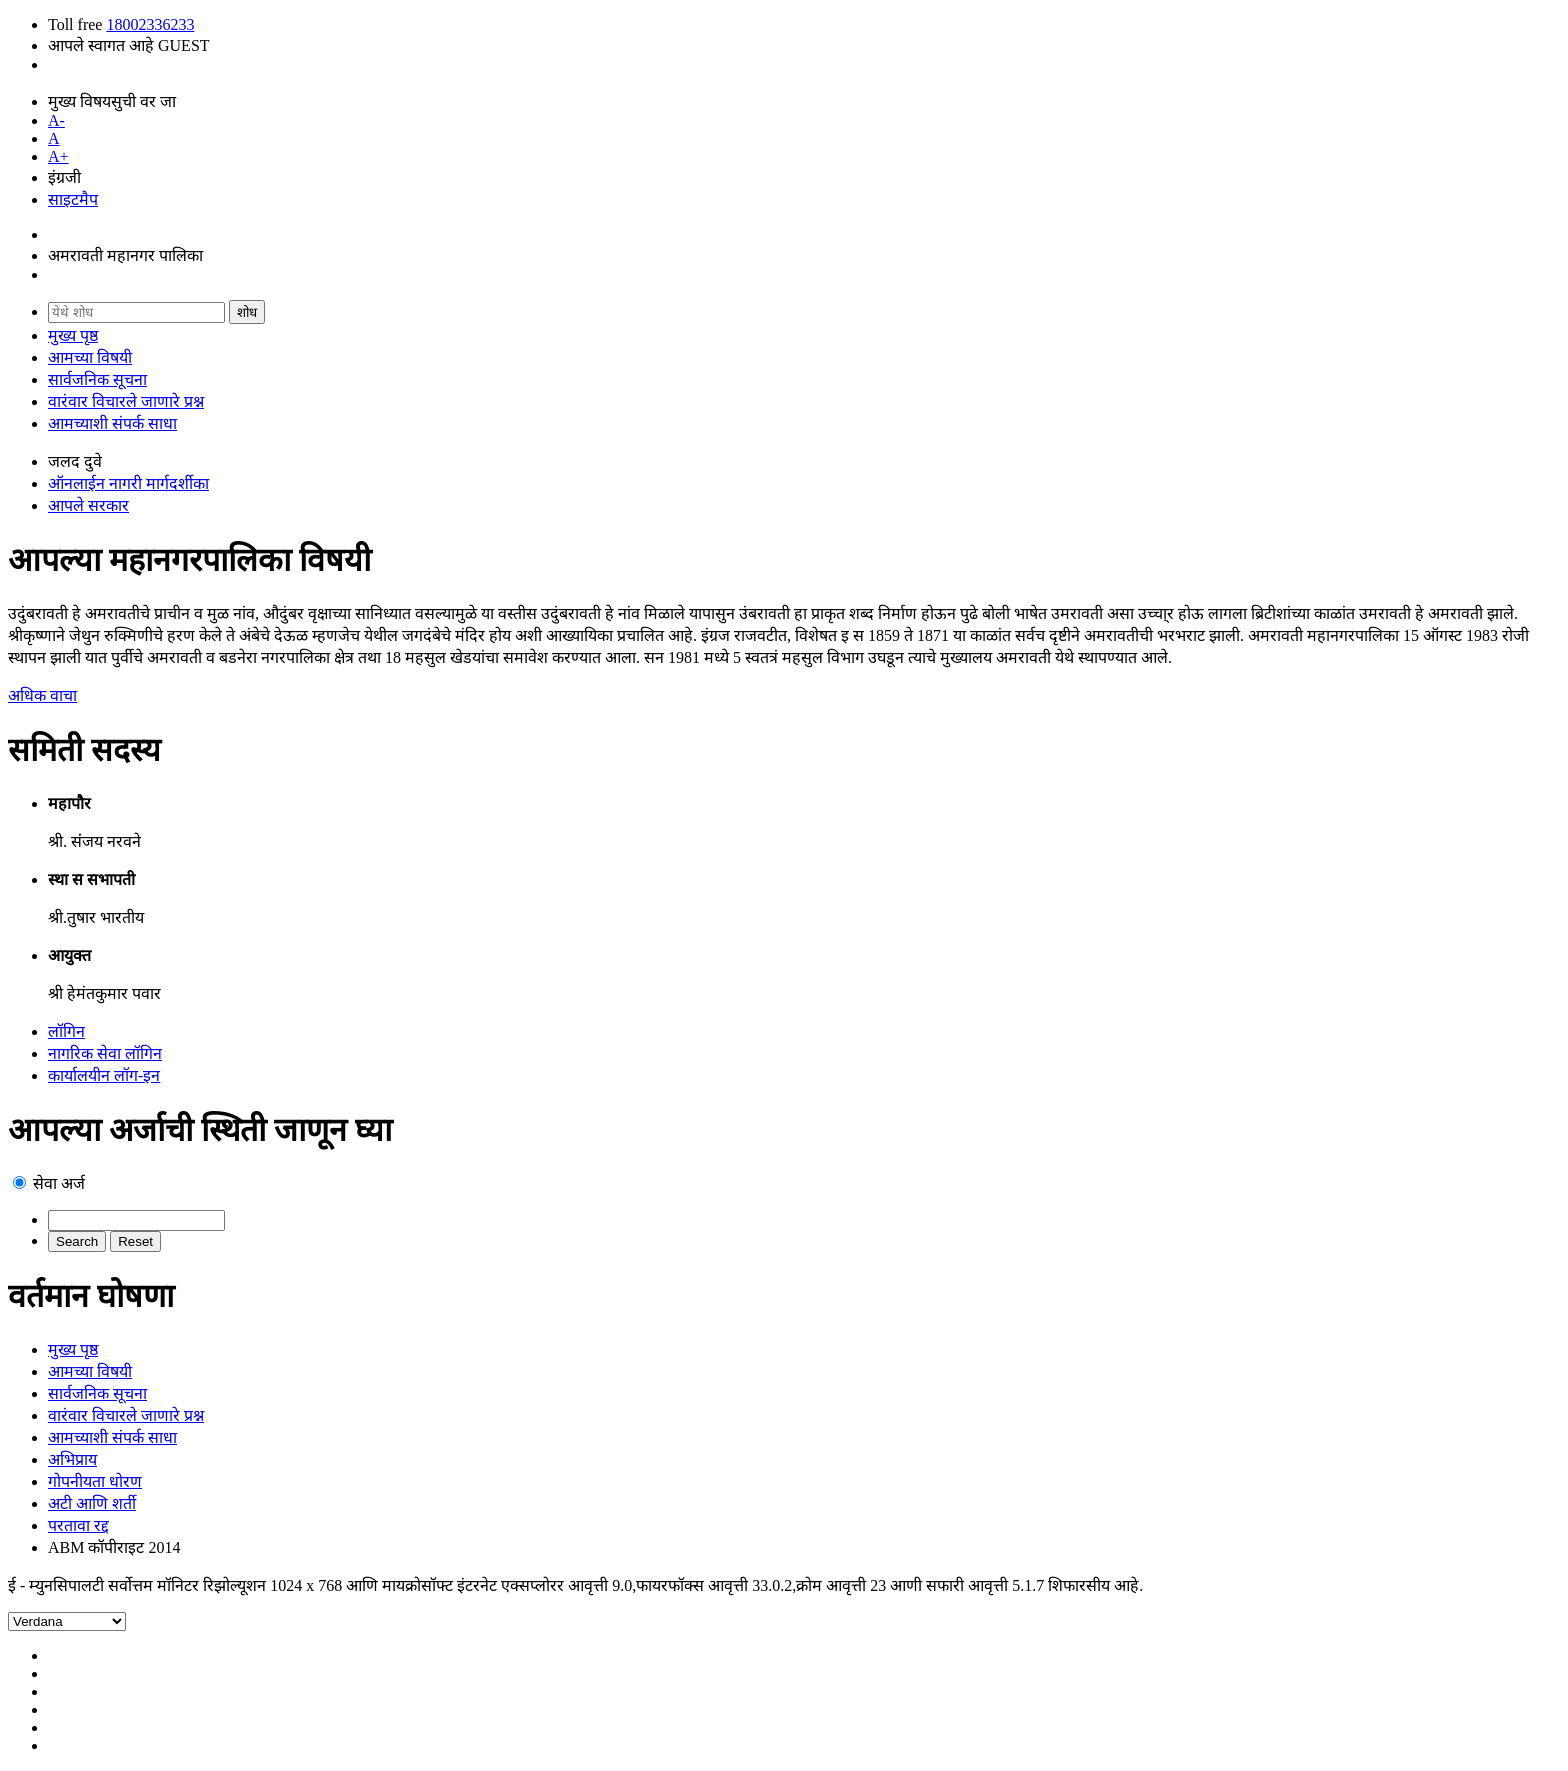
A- (56, 120)
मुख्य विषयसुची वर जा (112, 101)
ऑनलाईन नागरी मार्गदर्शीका (128, 483)
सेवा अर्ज (59, 1183)
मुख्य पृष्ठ (73, 335)
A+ (58, 156)
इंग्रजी (64, 177)
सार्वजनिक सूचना (97, 379)
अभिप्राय (72, 1459)
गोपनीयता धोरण (95, 1481)
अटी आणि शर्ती (92, 1503)
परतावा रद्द (78, 1525)
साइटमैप (73, 199)
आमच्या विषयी (90, 357)
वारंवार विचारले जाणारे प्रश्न (126, 401)
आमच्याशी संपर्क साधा (112, 423)
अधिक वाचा (42, 695)
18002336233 (150, 24)
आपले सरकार (88, 505)
